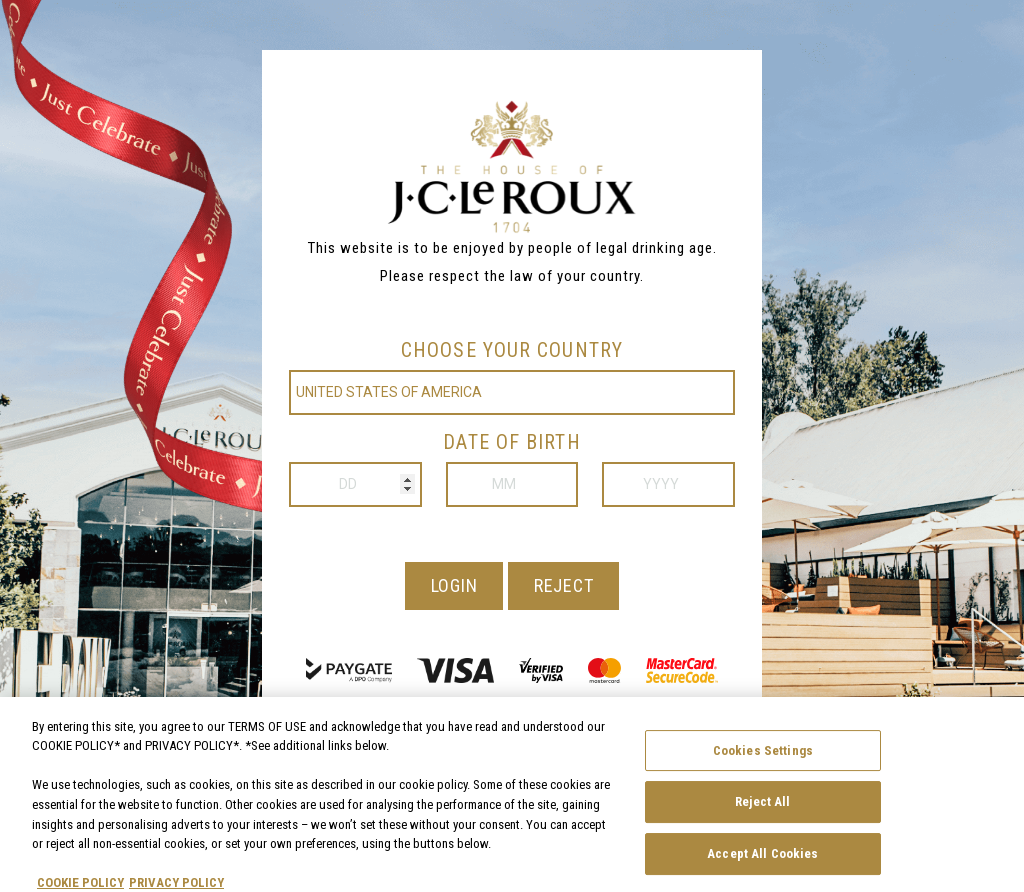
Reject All (762, 809)
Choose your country (512, 350)
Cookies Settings (763, 758)
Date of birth (511, 442)
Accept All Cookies (762, 861)
